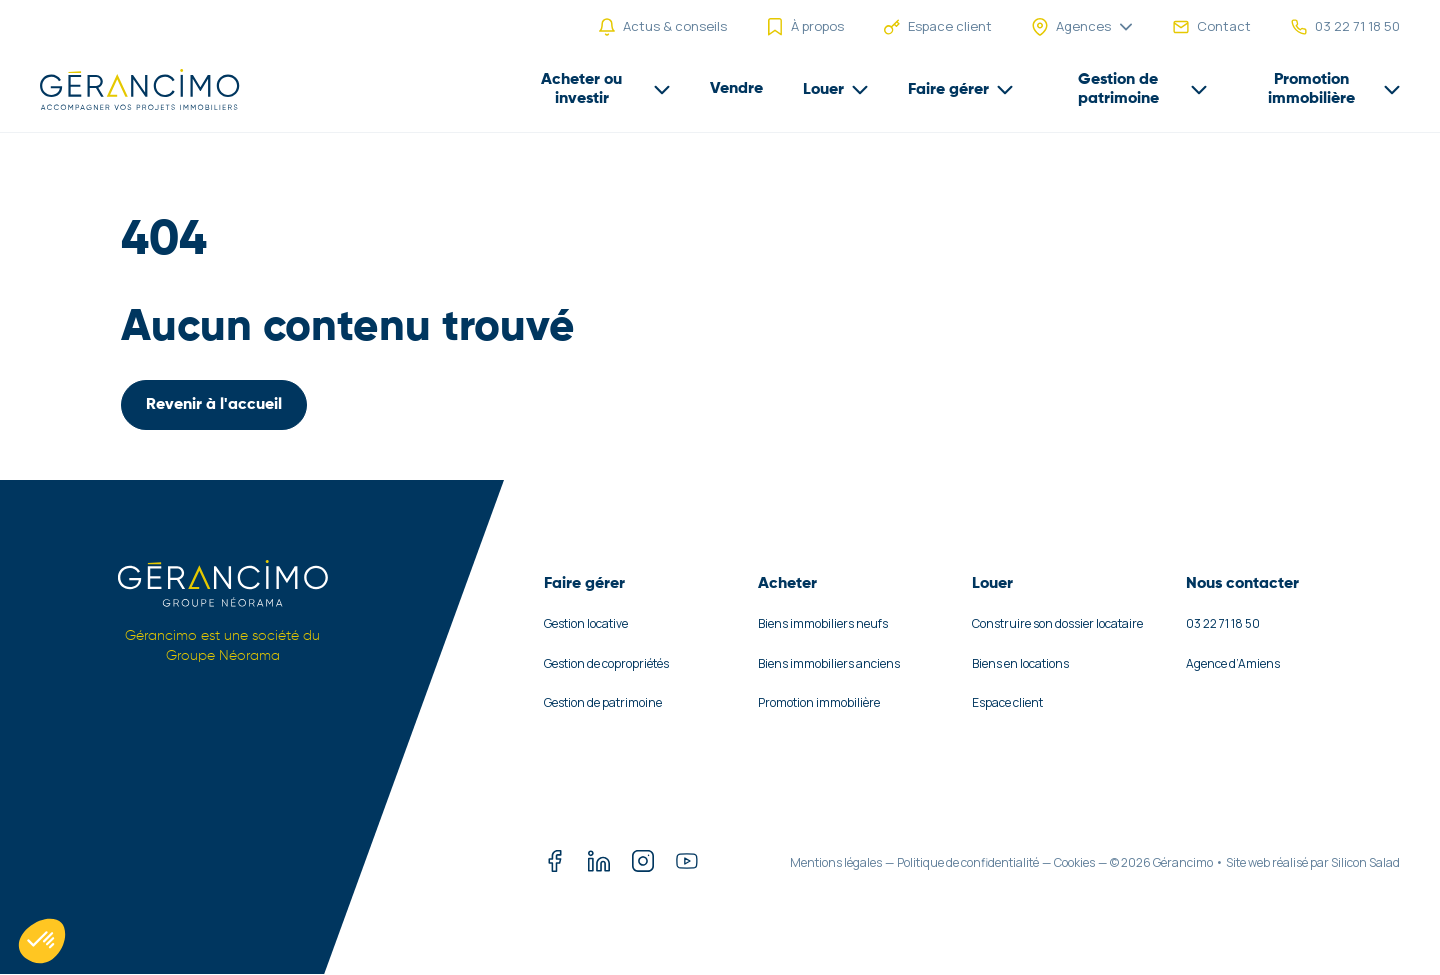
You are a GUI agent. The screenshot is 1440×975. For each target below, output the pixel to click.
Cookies (1074, 862)
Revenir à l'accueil (214, 405)
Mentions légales (836, 862)
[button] (42, 941)
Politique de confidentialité (968, 862)
